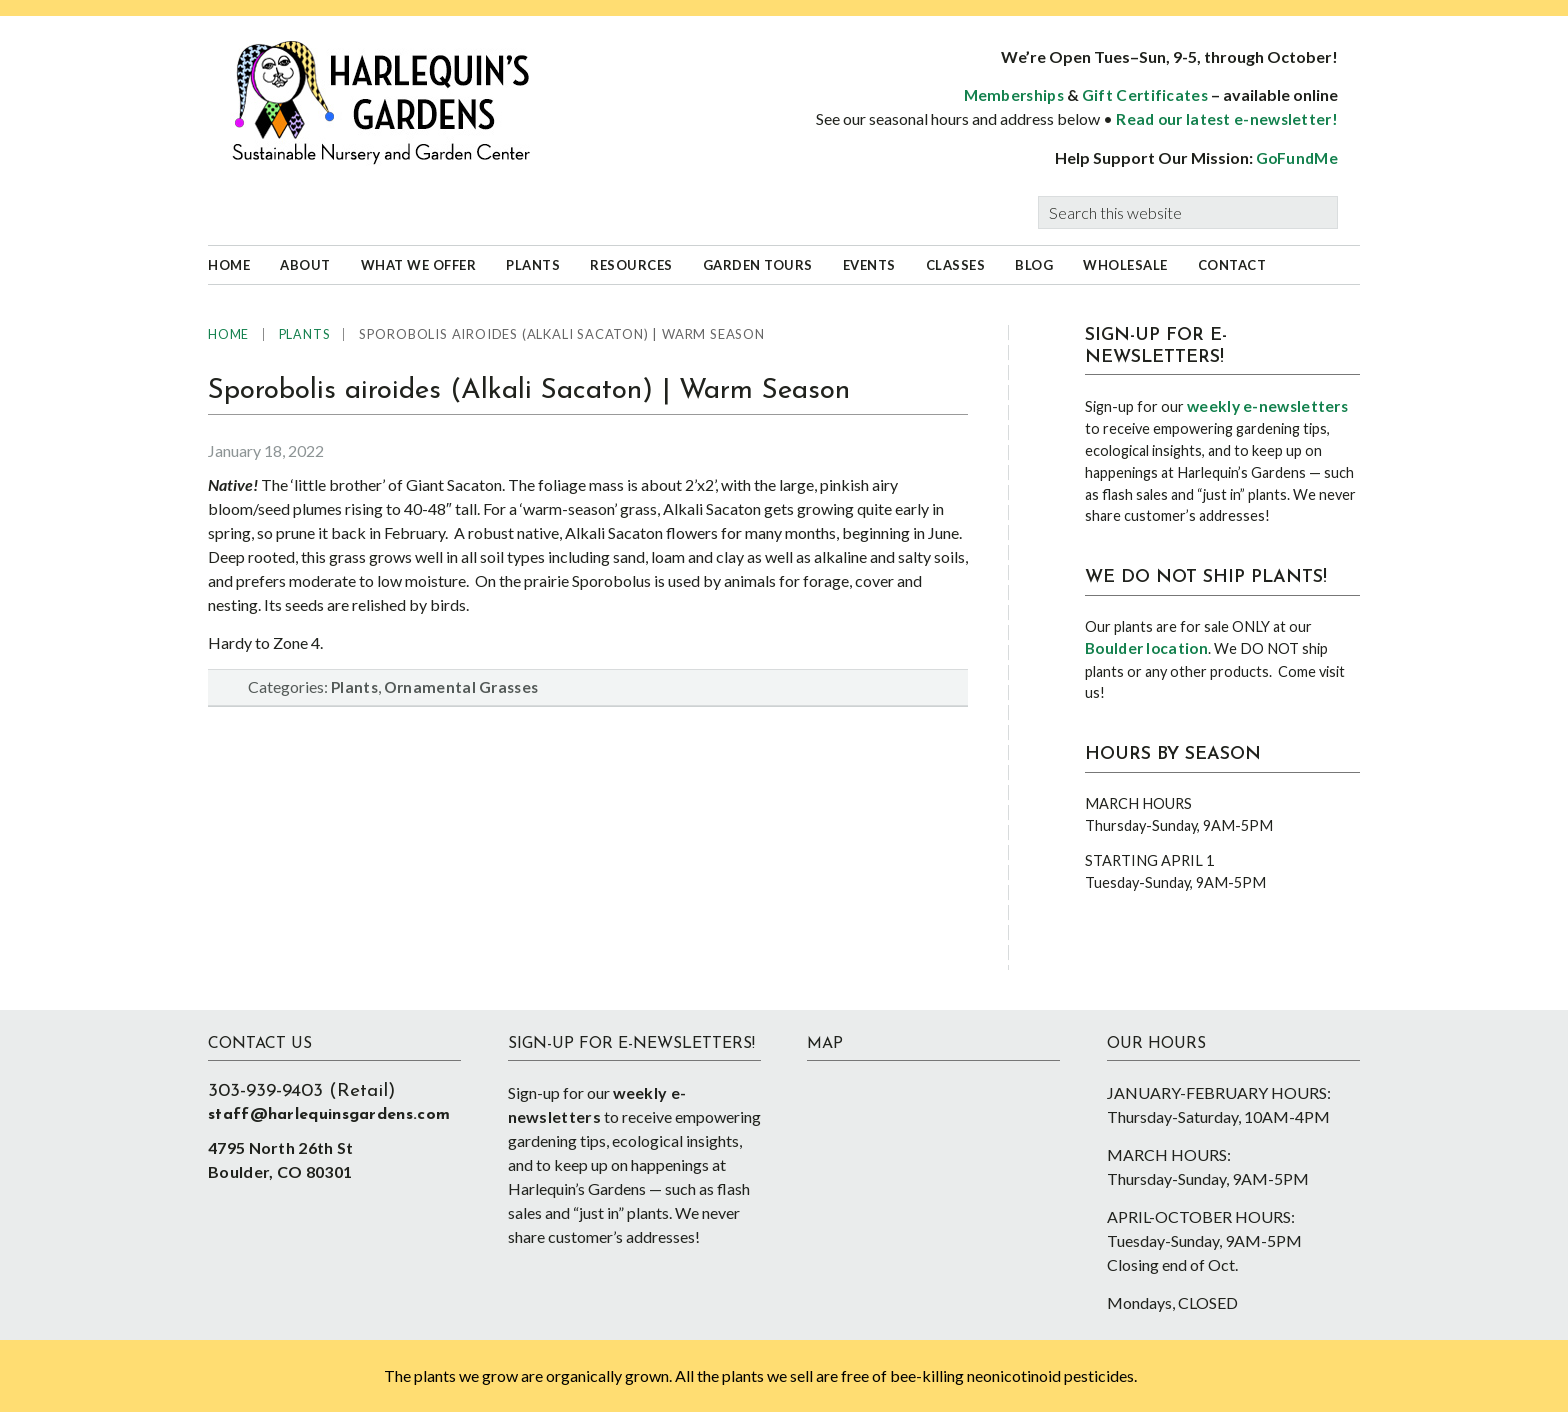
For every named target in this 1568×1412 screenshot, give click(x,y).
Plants (354, 687)
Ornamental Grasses (461, 687)
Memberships (1014, 95)
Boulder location (1146, 648)
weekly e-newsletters (1267, 406)
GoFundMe (1297, 158)
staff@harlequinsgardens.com (329, 1115)
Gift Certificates (1145, 95)
